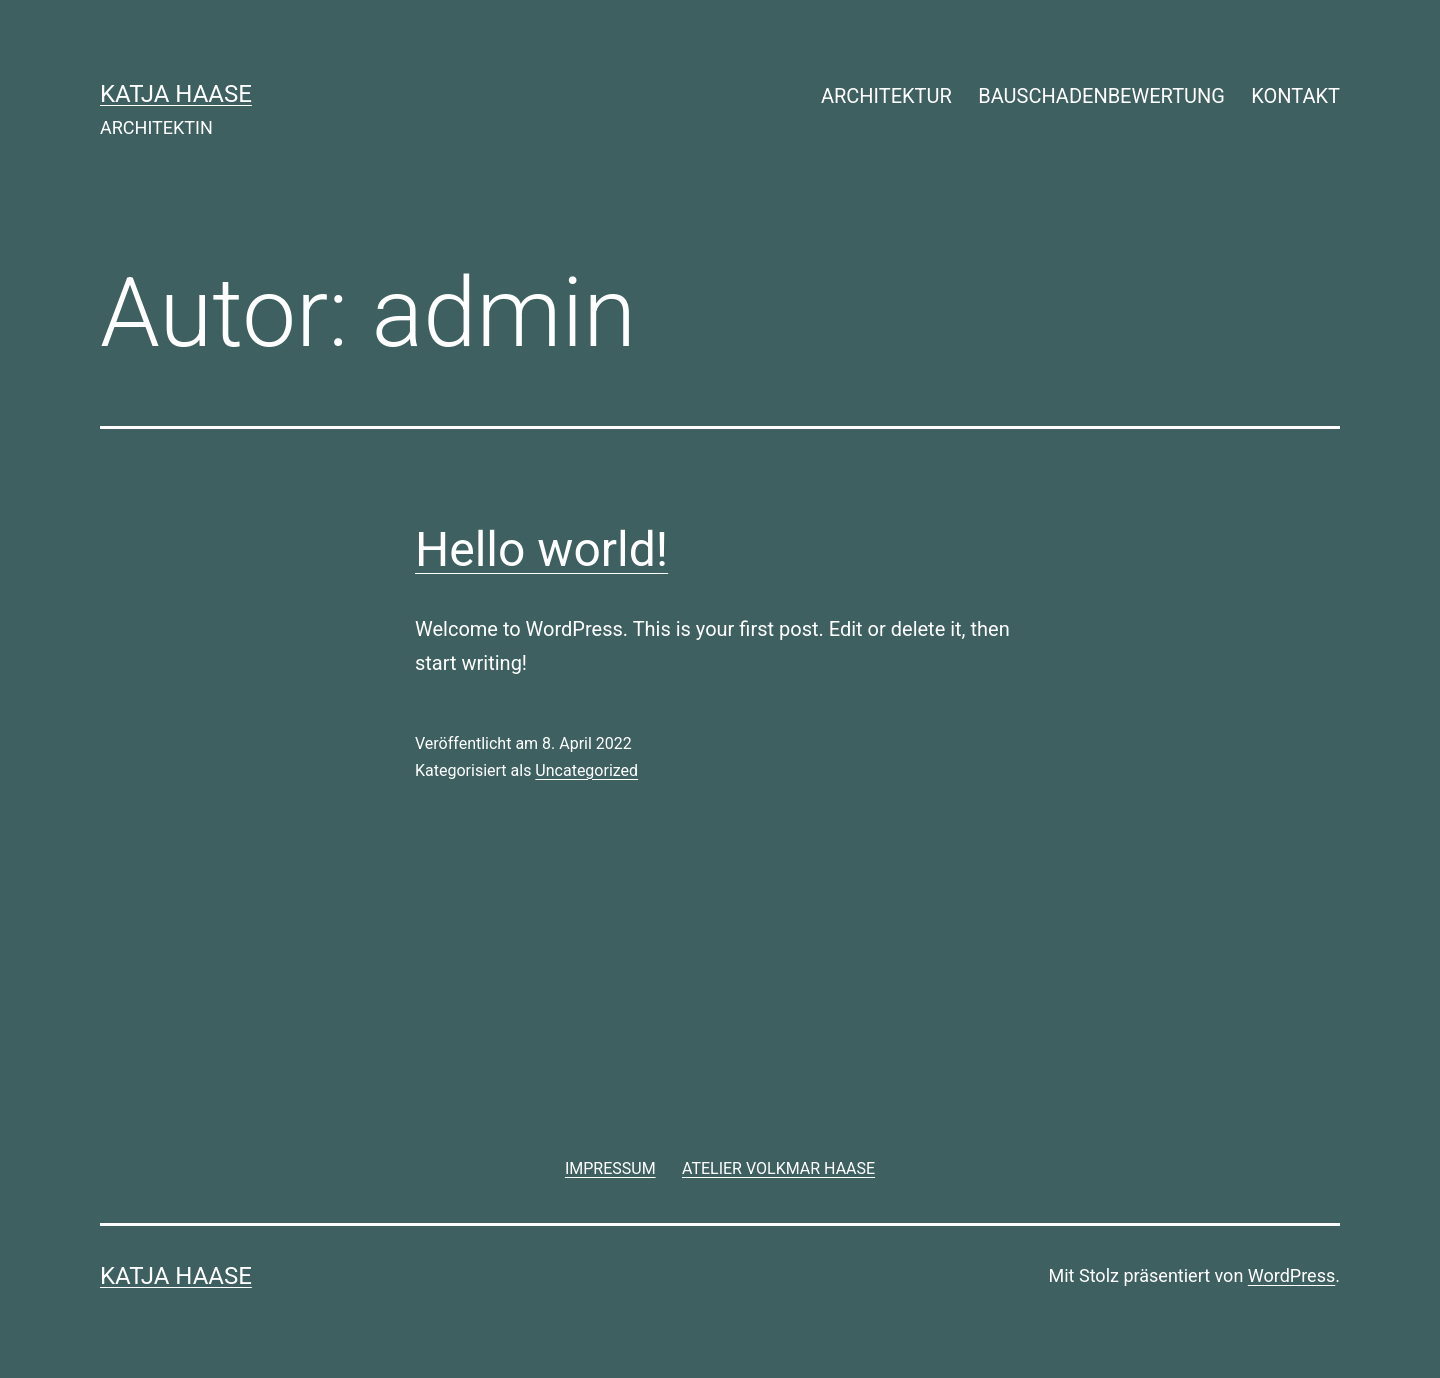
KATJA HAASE (176, 94)
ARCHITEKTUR (886, 96)
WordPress (1291, 1275)
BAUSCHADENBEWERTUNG (1101, 96)
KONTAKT (1295, 96)
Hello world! (541, 549)
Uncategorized (586, 770)
